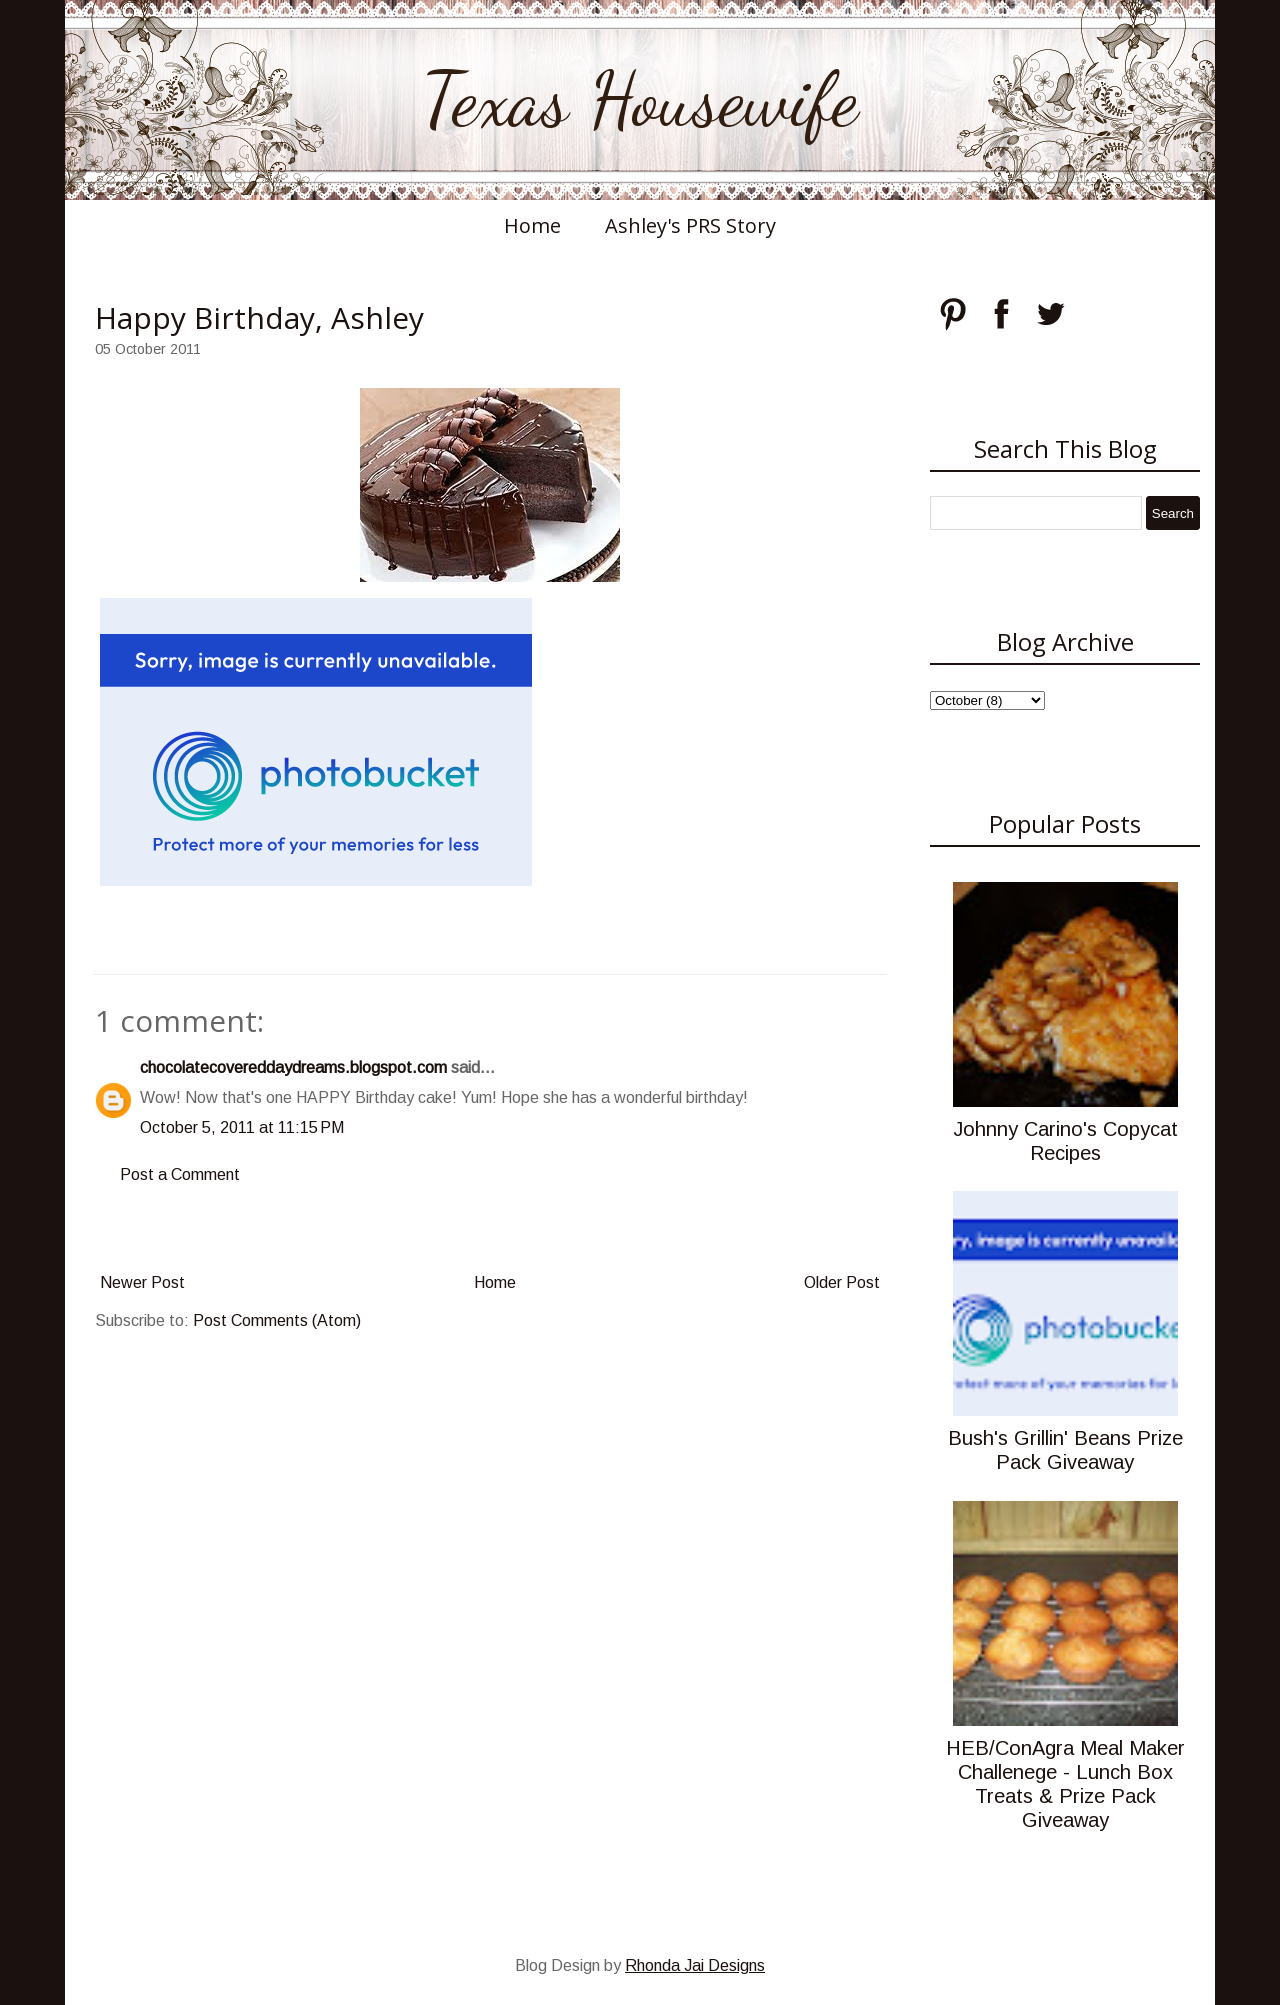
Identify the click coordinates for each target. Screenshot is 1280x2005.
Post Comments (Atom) (277, 1320)
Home (532, 225)
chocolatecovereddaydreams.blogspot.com (293, 1067)
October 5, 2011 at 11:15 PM (242, 1127)
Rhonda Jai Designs (695, 1965)
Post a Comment (180, 1174)
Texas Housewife (640, 100)
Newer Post (142, 1282)
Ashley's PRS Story (690, 225)
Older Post (842, 1282)
